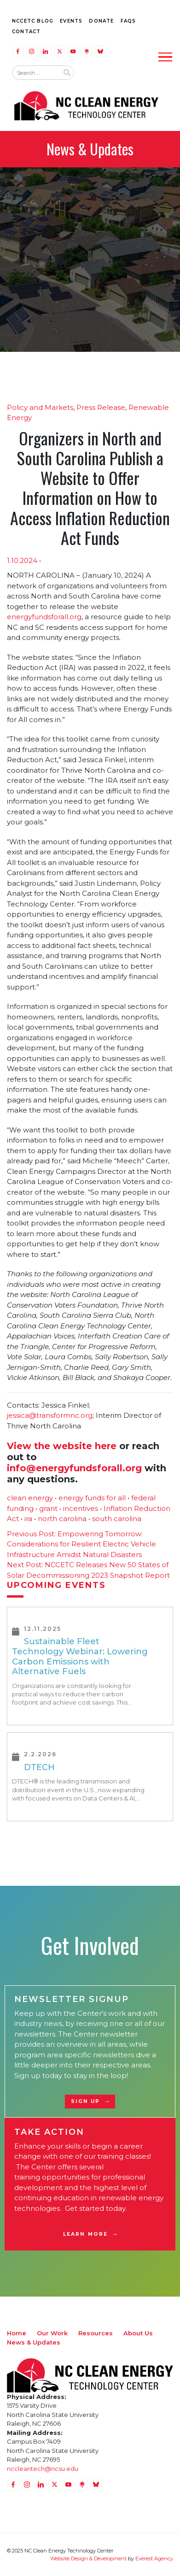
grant (48, 1508)
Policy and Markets (40, 407)
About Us (138, 2333)
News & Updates (33, 2342)
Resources (95, 2333)
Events (71, 21)
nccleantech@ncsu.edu (42, 2468)
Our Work (52, 2333)
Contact (26, 32)
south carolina (116, 1518)
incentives (80, 1508)
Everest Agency (154, 2558)
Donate (101, 21)
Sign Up (85, 2101)
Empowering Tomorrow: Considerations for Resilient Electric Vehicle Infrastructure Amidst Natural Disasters (81, 1544)
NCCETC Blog (32, 21)
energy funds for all (92, 1497)
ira (28, 1518)
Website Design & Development (88, 2558)
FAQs (128, 21)
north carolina (62, 1518)
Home (16, 2333)
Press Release (100, 407)
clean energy (30, 1497)
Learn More (85, 2234)
